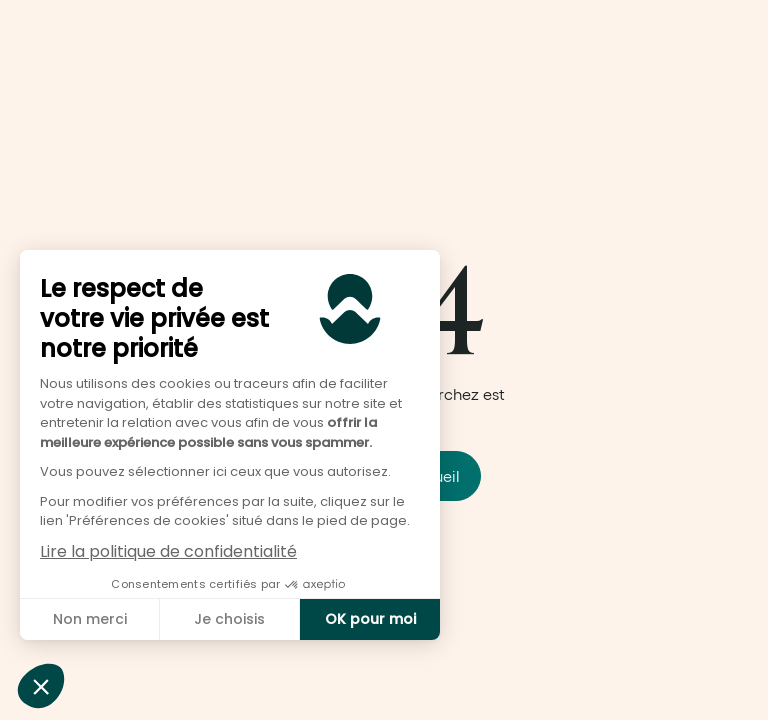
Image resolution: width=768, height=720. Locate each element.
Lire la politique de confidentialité (168, 551)
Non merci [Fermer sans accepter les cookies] (90, 619)
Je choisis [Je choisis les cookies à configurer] (229, 619)
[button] (41, 686)
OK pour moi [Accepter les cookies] (370, 619)
